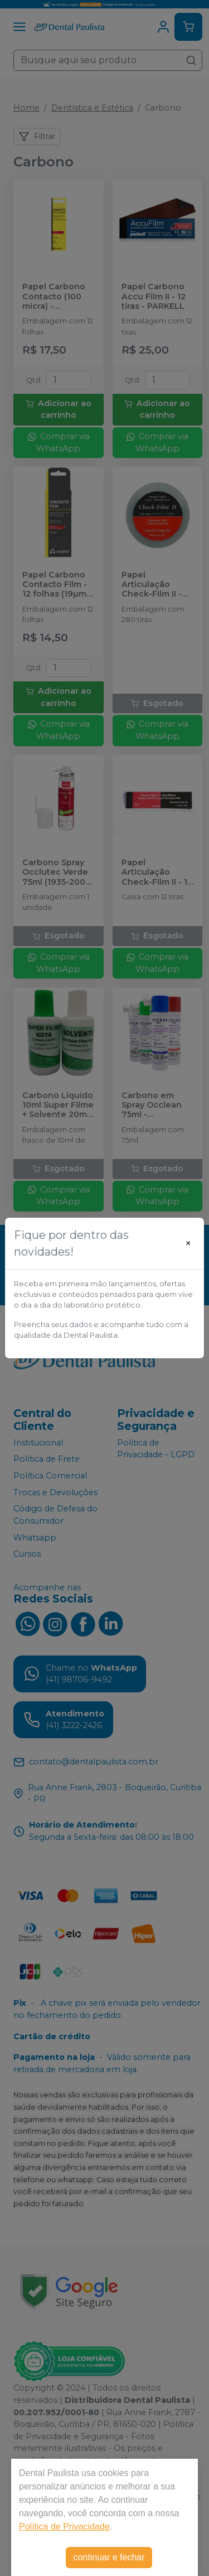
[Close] (188, 1243)
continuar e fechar (108, 2557)
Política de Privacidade (64, 2526)
